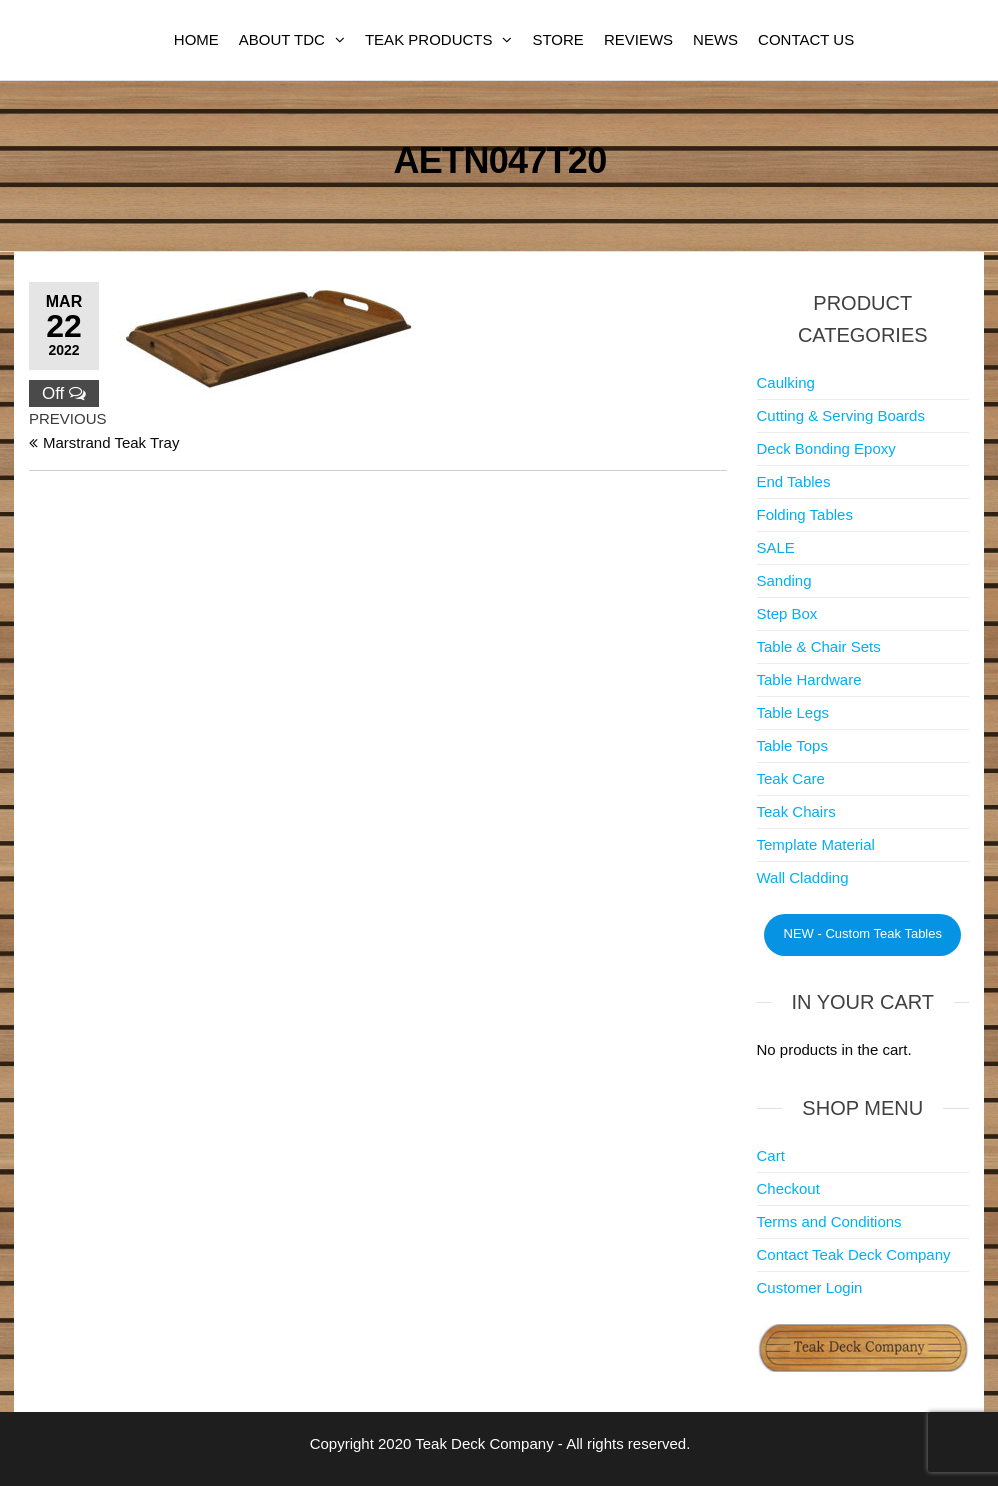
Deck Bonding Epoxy (826, 448)
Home (196, 39)
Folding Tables (805, 514)
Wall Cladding (803, 877)
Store (557, 39)
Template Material (816, 844)
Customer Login (810, 1287)
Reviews (638, 39)
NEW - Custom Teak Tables (863, 933)
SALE (776, 547)
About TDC (282, 39)
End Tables (794, 481)
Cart (771, 1155)
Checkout (788, 1188)
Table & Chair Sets (819, 646)
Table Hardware (809, 679)
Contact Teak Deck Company (854, 1254)
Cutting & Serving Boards (841, 415)
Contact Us (806, 39)
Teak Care (791, 778)
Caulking (786, 382)
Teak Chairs (796, 811)
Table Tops (792, 745)
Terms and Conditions (829, 1221)
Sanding (784, 580)
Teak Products (429, 39)
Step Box (787, 613)
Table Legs (793, 712)
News (715, 39)
